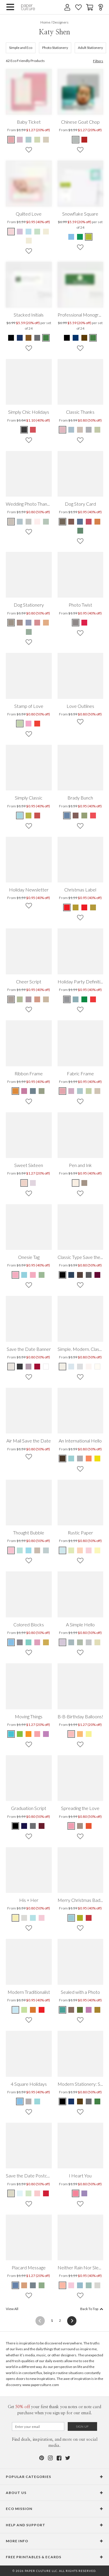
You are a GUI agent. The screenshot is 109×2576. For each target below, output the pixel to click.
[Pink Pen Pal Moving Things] (37, 1734)
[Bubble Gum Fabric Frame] (63, 1091)
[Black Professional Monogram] (67, 338)
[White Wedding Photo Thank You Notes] (46, 521)
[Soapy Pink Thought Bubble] (11, 1550)
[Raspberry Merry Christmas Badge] (88, 1918)
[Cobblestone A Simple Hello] (88, 1642)
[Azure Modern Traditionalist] (16, 2010)
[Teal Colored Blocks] (28, 1642)
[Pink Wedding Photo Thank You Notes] (37, 521)
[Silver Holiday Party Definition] (67, 999)
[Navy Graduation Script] (24, 1826)
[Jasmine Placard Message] (41, 2285)
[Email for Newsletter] (38, 2426)
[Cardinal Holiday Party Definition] (93, 999)
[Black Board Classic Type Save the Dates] (63, 1275)
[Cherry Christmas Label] (75, 907)
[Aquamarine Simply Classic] (20, 815)
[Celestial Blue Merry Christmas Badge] (71, 1918)
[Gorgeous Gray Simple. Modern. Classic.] (80, 1366)
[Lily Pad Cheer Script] (19, 999)
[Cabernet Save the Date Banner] (37, 1366)
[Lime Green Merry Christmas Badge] (80, 1918)
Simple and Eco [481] (20, 47)
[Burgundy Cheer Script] (37, 999)
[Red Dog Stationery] (37, 622)
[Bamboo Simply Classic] (28, 815)
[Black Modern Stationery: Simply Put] (63, 2101)
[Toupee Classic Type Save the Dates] (88, 1275)
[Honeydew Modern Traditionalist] (24, 2010)
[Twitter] (67, 2458)
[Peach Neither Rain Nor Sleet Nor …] (63, 2285)
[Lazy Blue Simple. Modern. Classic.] (71, 1366)
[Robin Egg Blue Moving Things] (11, 1734)
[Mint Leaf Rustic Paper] (71, 1550)
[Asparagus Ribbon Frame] (41, 1091)
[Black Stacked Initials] (11, 338)
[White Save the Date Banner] (46, 1366)
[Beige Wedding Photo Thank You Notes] (11, 521)
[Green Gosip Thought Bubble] (19, 1550)
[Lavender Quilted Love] (19, 231)
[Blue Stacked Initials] (19, 338)
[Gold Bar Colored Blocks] (46, 1642)
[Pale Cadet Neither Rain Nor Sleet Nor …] (80, 2285)
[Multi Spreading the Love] (71, 1826)
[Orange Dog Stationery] (46, 622)
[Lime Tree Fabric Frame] (88, 1091)
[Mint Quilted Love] (37, 231)
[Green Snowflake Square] (80, 237)
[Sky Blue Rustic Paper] (63, 1550)
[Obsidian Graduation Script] (16, 1826)
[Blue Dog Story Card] (80, 521)
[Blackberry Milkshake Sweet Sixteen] (32, 1183)
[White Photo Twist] (76, 622)
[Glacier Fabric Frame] (80, 1091)
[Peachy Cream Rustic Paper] (80, 1550)
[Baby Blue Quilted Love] (28, 231)
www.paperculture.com (40, 2385)
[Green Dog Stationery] (28, 632)
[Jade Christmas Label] (67, 907)
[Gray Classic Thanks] (88, 430)
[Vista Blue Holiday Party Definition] (75, 999)
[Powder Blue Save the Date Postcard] (19, 2193)
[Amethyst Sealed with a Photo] (88, 2010)
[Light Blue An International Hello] (71, 1458)
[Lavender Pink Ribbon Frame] (24, 1091)
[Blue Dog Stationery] (28, 622)
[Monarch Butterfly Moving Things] (28, 1734)
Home (45, 22)
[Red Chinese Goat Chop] (84, 139)
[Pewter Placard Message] (32, 2285)
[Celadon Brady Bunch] (84, 815)
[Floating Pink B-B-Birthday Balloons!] (71, 1734)
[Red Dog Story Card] (88, 521)
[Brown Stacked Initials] (28, 338)
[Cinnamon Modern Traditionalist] (32, 2010)
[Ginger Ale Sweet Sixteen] (24, 1183)
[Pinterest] (41, 2458)
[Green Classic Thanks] (97, 430)
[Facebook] (59, 2458)
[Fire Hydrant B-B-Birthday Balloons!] (88, 1734)
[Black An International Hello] (63, 1458)
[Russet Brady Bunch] (75, 815)
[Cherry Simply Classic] (37, 815)
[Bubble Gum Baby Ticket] (11, 139)
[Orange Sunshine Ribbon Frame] (16, 1091)
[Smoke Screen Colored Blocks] (19, 1642)
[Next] (70, 2320)
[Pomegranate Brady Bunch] (93, 815)
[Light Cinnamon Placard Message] (24, 2285)
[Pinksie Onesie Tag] (16, 1275)
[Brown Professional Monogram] (84, 338)
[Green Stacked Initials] (46, 338)
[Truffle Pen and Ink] (84, 1183)
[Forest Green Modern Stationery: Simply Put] (97, 2101)
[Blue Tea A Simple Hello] (71, 1642)
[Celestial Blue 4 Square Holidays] (20, 2101)
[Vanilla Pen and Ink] (76, 1183)
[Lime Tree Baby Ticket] (37, 139)
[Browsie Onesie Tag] (32, 1275)
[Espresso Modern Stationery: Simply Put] (80, 2101)
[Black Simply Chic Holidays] (24, 430)
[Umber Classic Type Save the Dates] (80, 1275)
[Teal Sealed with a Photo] (63, 2010)
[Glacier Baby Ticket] (28, 139)
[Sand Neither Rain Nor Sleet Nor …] (97, 2285)
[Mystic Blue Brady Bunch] (67, 815)
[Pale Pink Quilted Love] (11, 231)
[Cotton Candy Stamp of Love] (28, 723)
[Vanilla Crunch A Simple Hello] (97, 1642)
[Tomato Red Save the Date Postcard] (46, 2193)
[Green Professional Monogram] (93, 338)
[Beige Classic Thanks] (80, 430)
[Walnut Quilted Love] (46, 231)
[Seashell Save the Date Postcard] (11, 2193)
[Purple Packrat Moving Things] (46, 1734)
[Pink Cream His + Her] (41, 1918)
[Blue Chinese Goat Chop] (76, 139)
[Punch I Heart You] (76, 2193)
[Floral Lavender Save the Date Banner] (28, 1366)
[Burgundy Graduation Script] (41, 1826)
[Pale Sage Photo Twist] (84, 622)
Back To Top (91, 2309)
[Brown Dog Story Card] (63, 521)
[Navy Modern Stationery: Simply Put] (71, 2101)
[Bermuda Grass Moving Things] (19, 1734)
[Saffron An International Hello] (88, 1458)
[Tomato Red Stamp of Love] (37, 723)
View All (12, 2309)
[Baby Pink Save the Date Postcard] (37, 2193)
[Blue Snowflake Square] (71, 237)
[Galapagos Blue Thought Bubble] (28, 1550)
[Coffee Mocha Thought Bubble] (37, 1550)
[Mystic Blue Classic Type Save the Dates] (71, 1275)
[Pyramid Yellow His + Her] (16, 1918)
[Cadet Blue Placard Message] (16, 2285)
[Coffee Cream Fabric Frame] (97, 1091)
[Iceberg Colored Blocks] (11, 1642)
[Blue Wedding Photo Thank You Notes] (19, 521)
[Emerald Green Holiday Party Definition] (84, 999)
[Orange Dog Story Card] (97, 521)
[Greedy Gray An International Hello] (80, 1458)
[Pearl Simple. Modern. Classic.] (97, 1366)
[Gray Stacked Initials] (37, 338)
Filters (98, 61)
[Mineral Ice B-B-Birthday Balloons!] (80, 1734)
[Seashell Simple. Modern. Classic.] (88, 1366)
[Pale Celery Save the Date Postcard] (28, 2193)
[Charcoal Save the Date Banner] (19, 1366)
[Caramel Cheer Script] (46, 999)
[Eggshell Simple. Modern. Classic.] (63, 1366)
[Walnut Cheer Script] (11, 999)
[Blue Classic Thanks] (71, 430)
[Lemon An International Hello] (97, 1458)
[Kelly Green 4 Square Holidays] (28, 2101)
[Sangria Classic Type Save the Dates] (97, 1275)
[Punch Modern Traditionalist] (41, 2010)
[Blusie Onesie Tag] (24, 1275)
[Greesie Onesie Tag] (41, 1275)
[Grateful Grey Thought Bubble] (46, 1550)
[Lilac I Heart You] (84, 2193)
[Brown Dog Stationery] (11, 622)
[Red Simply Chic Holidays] (32, 430)
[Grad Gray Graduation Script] (32, 1826)
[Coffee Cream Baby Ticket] (46, 139)
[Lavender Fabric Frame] (71, 1091)
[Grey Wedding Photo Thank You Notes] (28, 521)
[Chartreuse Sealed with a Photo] (80, 2010)
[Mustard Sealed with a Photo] (97, 2010)
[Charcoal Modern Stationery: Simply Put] (88, 2101)
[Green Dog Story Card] (80, 530)
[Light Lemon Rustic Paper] (97, 1550)
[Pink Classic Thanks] (63, 430)
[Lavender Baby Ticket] (19, 139)
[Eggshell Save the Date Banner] (11, 1366)
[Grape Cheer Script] (28, 999)
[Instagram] (50, 2458)
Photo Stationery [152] (55, 47)
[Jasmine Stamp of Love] (20, 723)
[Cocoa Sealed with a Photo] (71, 2010)
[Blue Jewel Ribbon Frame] (32, 1091)
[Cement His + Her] (24, 1918)
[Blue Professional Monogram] (75, 338)
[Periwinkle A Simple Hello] (63, 1642)
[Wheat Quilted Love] (28, 240)
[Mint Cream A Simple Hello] (80, 1642)
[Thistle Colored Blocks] (37, 1642)
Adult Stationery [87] (90, 47)
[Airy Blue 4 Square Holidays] (37, 2101)
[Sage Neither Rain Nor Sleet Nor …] (88, 2285)
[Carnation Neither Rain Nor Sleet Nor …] (71, 2285)
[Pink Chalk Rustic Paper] (88, 1550)
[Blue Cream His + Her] (32, 1918)
